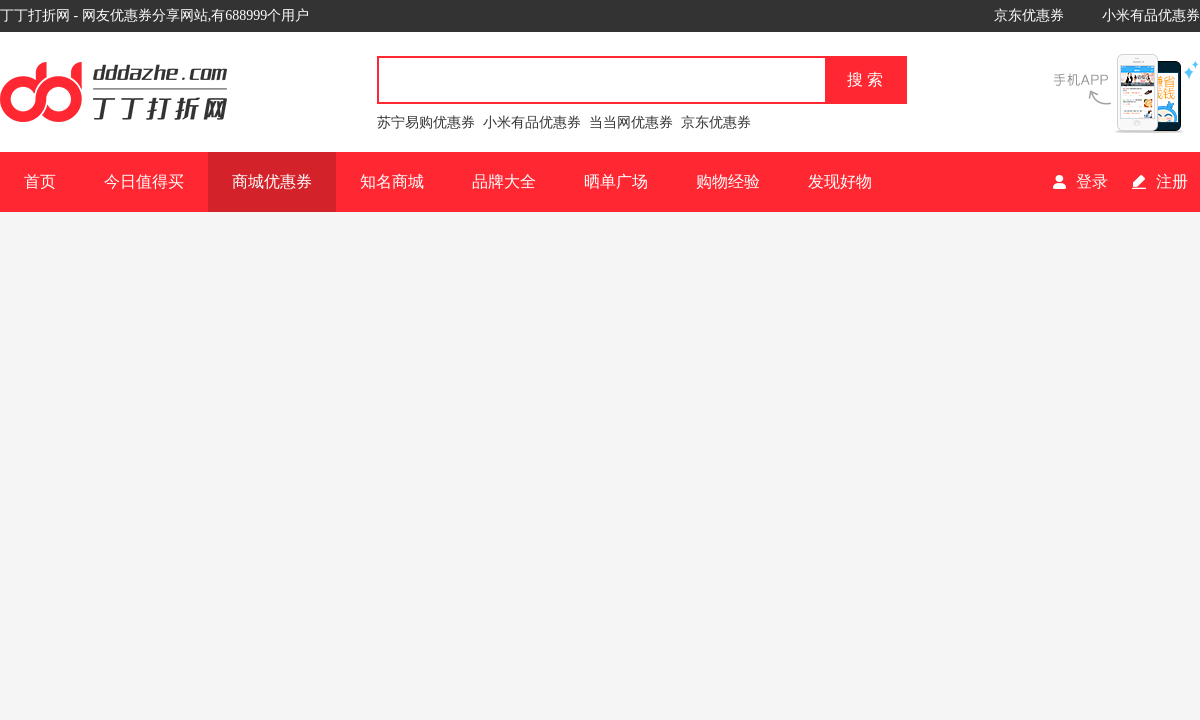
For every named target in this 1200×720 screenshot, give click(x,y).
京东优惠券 (1029, 15)
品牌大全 (504, 181)
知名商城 (392, 181)
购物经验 (728, 181)
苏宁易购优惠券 (426, 122)
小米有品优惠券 (1151, 15)
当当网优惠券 (631, 122)
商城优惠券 (272, 181)
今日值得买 (144, 181)
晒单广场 (616, 181)
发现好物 (840, 181)
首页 (40, 181)
